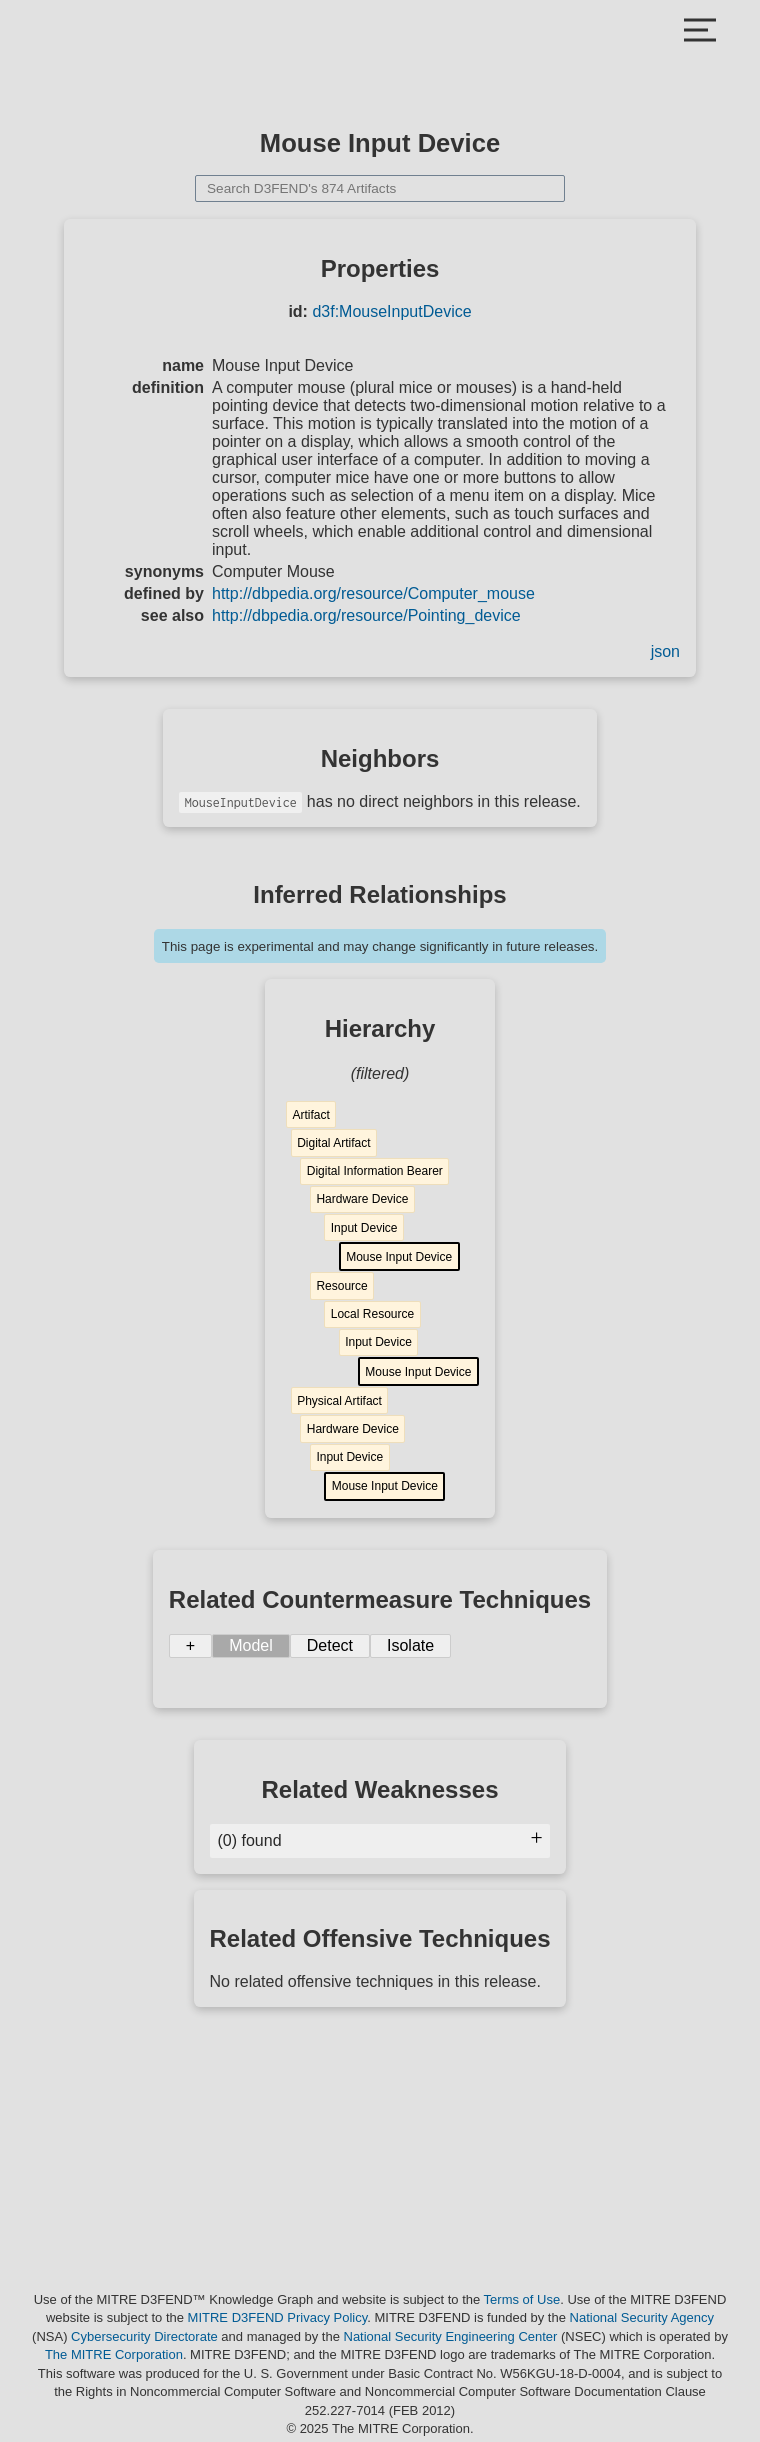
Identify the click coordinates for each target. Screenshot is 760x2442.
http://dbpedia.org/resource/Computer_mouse (373, 593)
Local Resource (372, 1314)
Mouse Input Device (399, 1257)
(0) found (380, 1840)
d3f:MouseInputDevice (391, 311)
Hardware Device (362, 1199)
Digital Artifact (333, 1143)
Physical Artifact (339, 1401)
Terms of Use (522, 2299)
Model (251, 1645)
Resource (341, 1286)
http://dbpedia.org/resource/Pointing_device (366, 615)
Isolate (410, 1645)
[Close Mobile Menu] (700, 32)
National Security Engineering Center (451, 2336)
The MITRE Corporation (114, 2354)
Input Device (364, 1228)
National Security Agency (642, 2317)
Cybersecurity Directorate (144, 2336)
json (665, 651)
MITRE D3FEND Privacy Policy (278, 2317)
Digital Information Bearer (375, 1171)
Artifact (310, 1115)
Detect (330, 1645)
